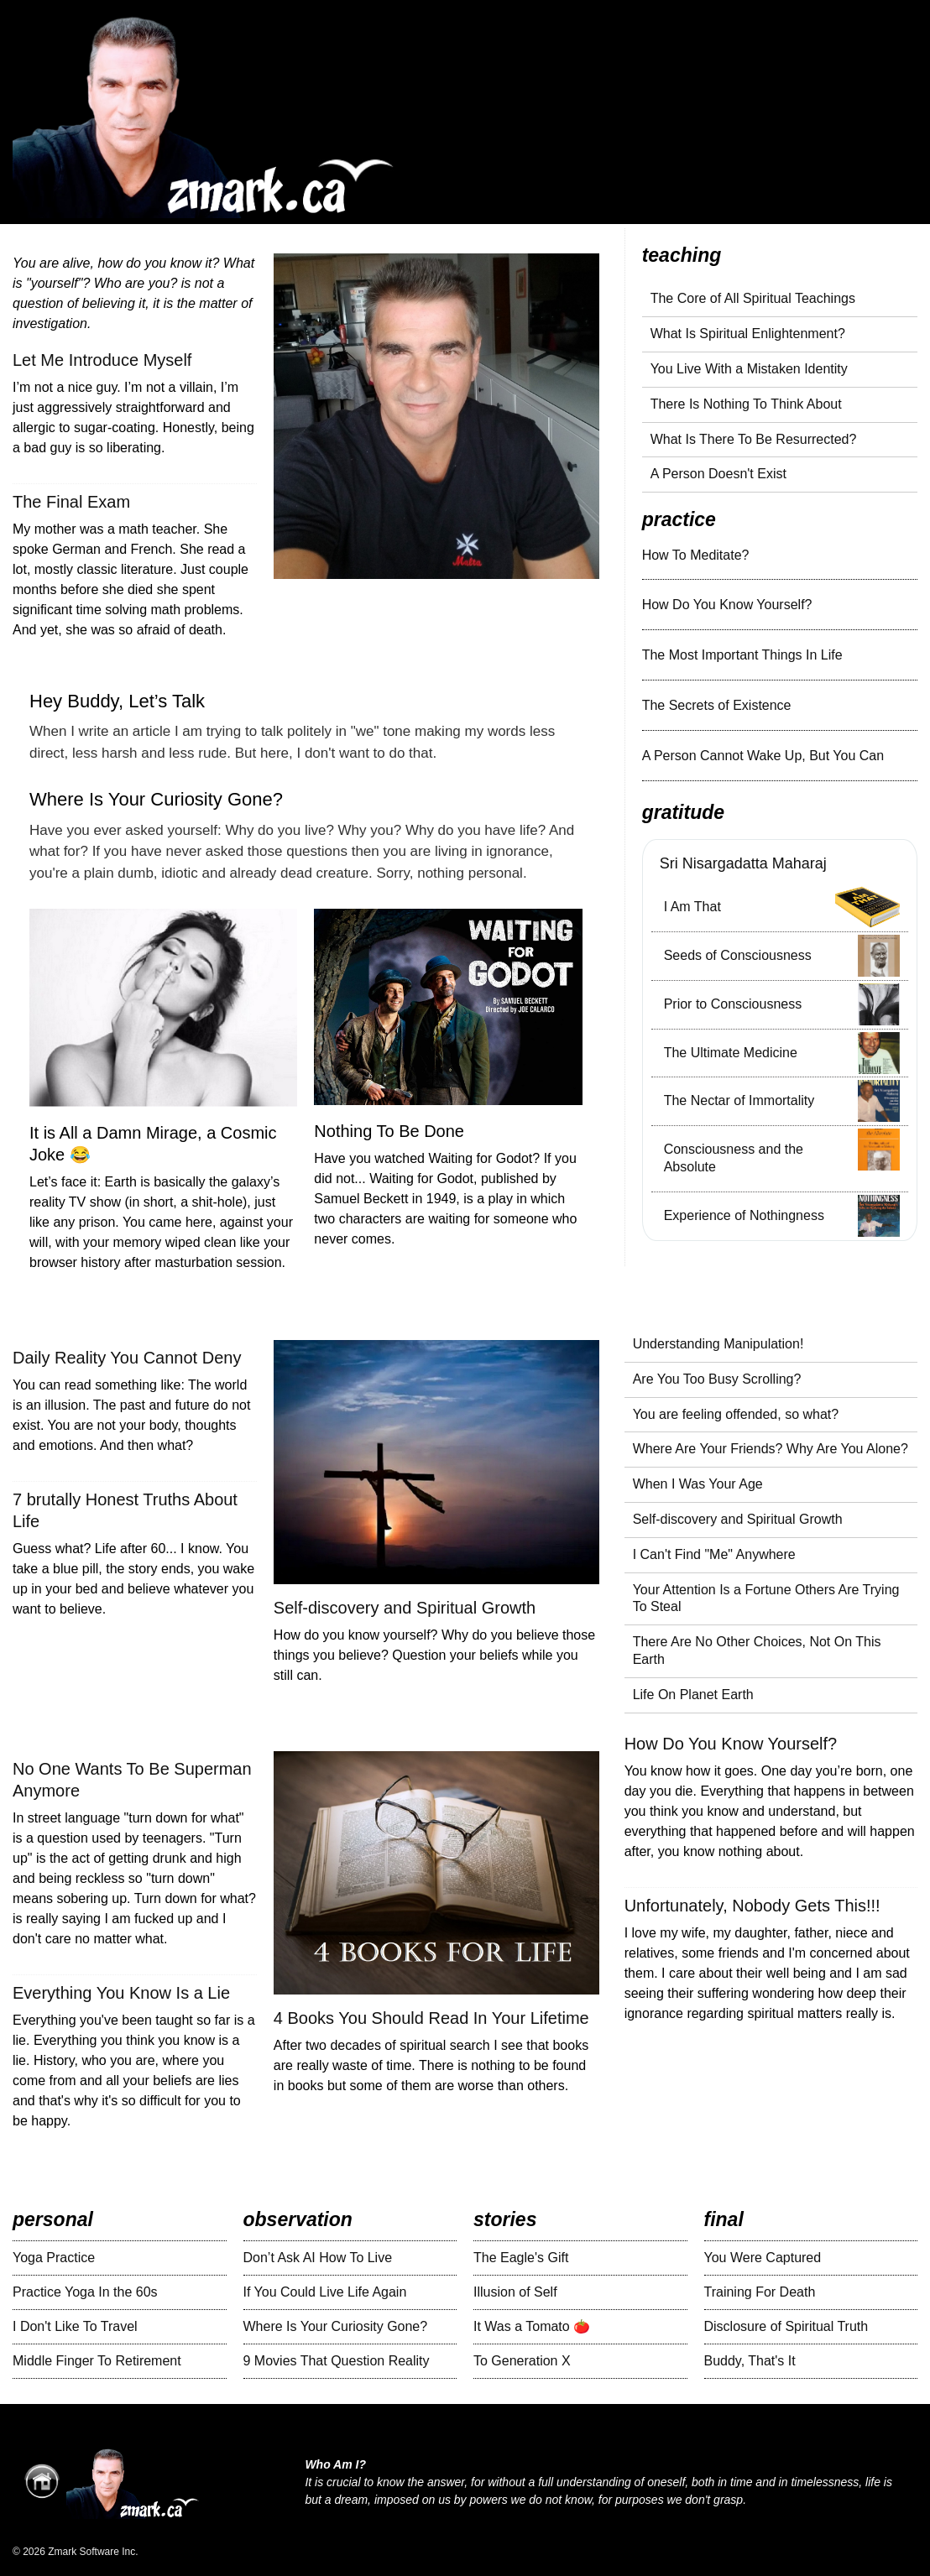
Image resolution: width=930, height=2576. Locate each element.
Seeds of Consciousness (738, 955)
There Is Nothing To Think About (746, 404)
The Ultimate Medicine (730, 1053)
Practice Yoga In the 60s (85, 2292)
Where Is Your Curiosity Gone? (156, 799)
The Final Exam (71, 502)
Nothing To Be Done (389, 1131)
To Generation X (522, 2361)
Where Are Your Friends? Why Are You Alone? (770, 1449)
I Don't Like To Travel (75, 2326)
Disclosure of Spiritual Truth (786, 2326)
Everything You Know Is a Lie (121, 1993)
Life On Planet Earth (693, 1694)
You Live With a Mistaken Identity (749, 369)
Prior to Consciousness (733, 1004)
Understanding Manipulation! (718, 1344)
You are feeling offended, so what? (736, 1414)
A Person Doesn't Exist (718, 474)
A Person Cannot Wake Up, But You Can (763, 755)
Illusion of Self (515, 2292)
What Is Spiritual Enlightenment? (747, 333)
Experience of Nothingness (744, 1215)
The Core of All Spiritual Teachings (752, 298)
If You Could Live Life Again (325, 2292)
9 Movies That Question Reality (336, 2361)
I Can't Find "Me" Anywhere (714, 1554)
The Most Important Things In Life (742, 655)
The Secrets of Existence (717, 705)
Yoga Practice (54, 2257)
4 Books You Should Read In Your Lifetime (431, 2018)
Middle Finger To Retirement (97, 2361)
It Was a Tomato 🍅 (531, 2326)
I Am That (692, 907)
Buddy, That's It (750, 2361)
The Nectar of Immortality (739, 1100)
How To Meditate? (696, 555)
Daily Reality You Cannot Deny (127, 1357)
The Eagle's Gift (520, 2257)
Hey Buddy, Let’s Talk (117, 701)
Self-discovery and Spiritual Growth (405, 1607)
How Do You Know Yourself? (727, 604)
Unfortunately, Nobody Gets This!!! (752, 1905)
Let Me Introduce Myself (102, 360)
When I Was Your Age (698, 1484)
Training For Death (760, 2292)
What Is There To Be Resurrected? (753, 439)
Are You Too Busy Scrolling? (717, 1379)
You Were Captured (763, 2257)
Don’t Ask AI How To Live (318, 2257)
